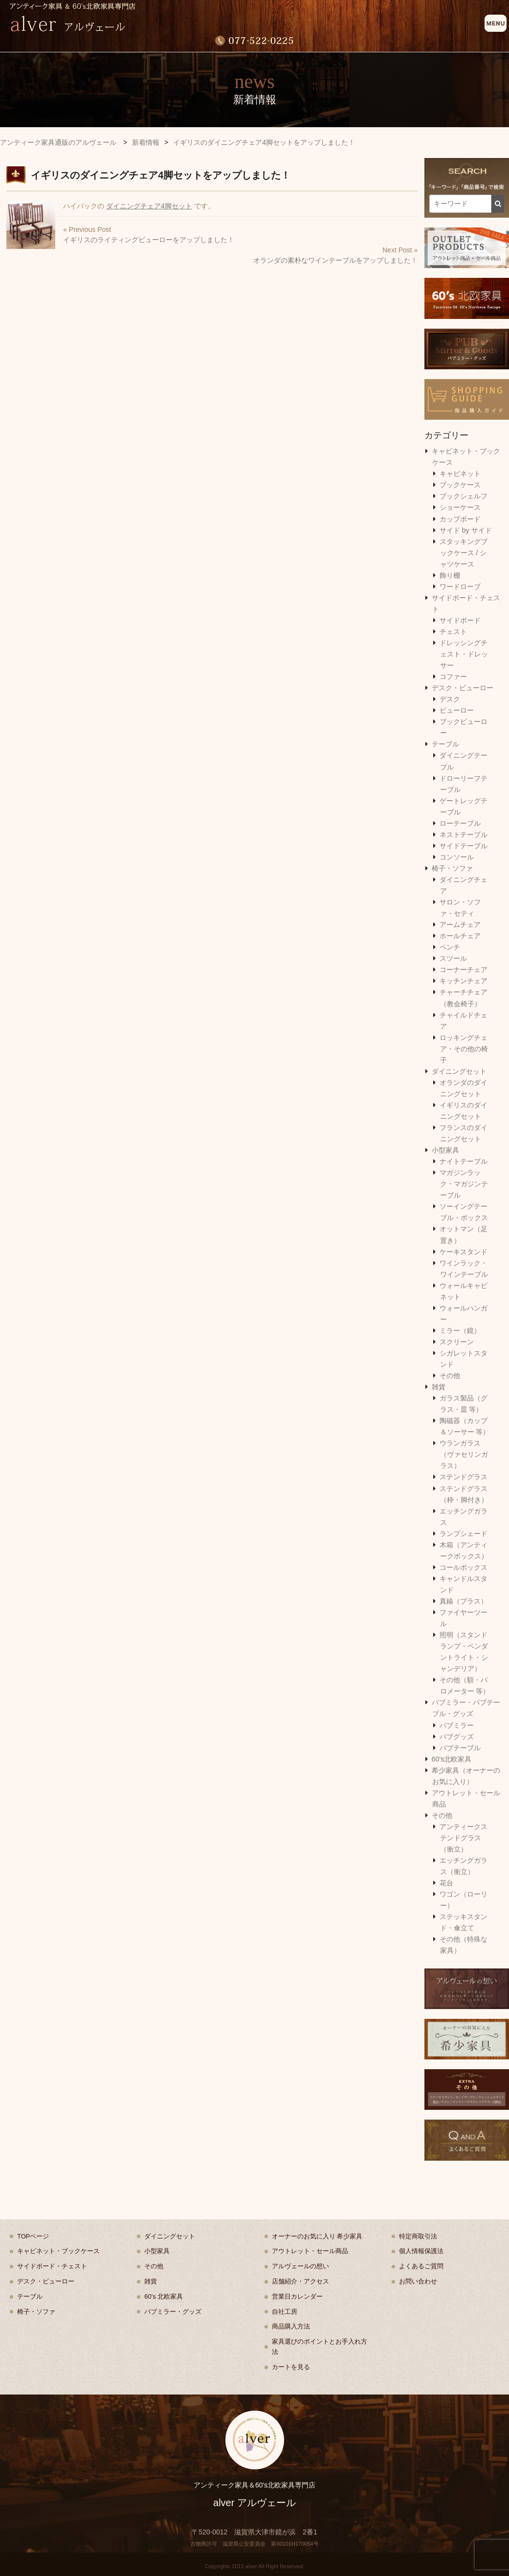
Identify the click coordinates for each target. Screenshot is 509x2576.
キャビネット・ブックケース (58, 2251)
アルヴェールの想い (300, 2266)
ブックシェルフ (463, 496)
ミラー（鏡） (460, 1330)
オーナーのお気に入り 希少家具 (317, 2236)
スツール (453, 958)
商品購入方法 (291, 2326)
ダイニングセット (459, 1071)
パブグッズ (457, 1736)
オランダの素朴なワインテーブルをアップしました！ (335, 260)
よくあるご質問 (421, 2266)
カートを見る (291, 2367)
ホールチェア (460, 936)
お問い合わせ (418, 2281)
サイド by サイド (466, 530)
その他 (450, 1375)
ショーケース (460, 507)
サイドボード (460, 620)
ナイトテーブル (463, 1161)
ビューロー (457, 710)
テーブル (445, 744)
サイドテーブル (463, 846)
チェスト (453, 631)
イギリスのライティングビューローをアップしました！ (148, 240)
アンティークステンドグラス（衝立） (463, 1838)
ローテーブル (460, 823)
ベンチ (450, 947)
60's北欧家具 (452, 1759)
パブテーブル (460, 1748)
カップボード (460, 519)
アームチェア (460, 924)
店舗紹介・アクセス (300, 2281)
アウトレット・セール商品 (310, 2251)
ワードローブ (460, 586)
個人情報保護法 (421, 2251)
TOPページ (33, 2236)
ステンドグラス (463, 1477)
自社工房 (284, 2311)
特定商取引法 (418, 2236)
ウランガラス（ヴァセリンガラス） (464, 1454)
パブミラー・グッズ (172, 2311)
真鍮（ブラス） (463, 1601)
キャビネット (460, 473)
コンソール (457, 857)
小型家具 (445, 1150)
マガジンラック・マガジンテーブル (464, 1184)
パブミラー (457, 1725)
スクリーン (457, 1342)
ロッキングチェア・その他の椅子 (464, 1049)
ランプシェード (463, 1533)
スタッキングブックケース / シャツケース (463, 553)
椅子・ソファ (452, 868)
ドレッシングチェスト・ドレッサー (464, 654)
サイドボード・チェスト (52, 2266)
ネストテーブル (463, 834)
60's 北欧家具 (163, 2296)
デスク (450, 699)
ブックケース (460, 485)
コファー (453, 676)
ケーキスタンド (463, 1252)
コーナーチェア (463, 969)
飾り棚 (450, 575)
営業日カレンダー (297, 2296)
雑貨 (438, 1387)
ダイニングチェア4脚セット (149, 206)
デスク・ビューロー (462, 688)
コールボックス (463, 1567)
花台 (446, 1883)
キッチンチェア (463, 981)
